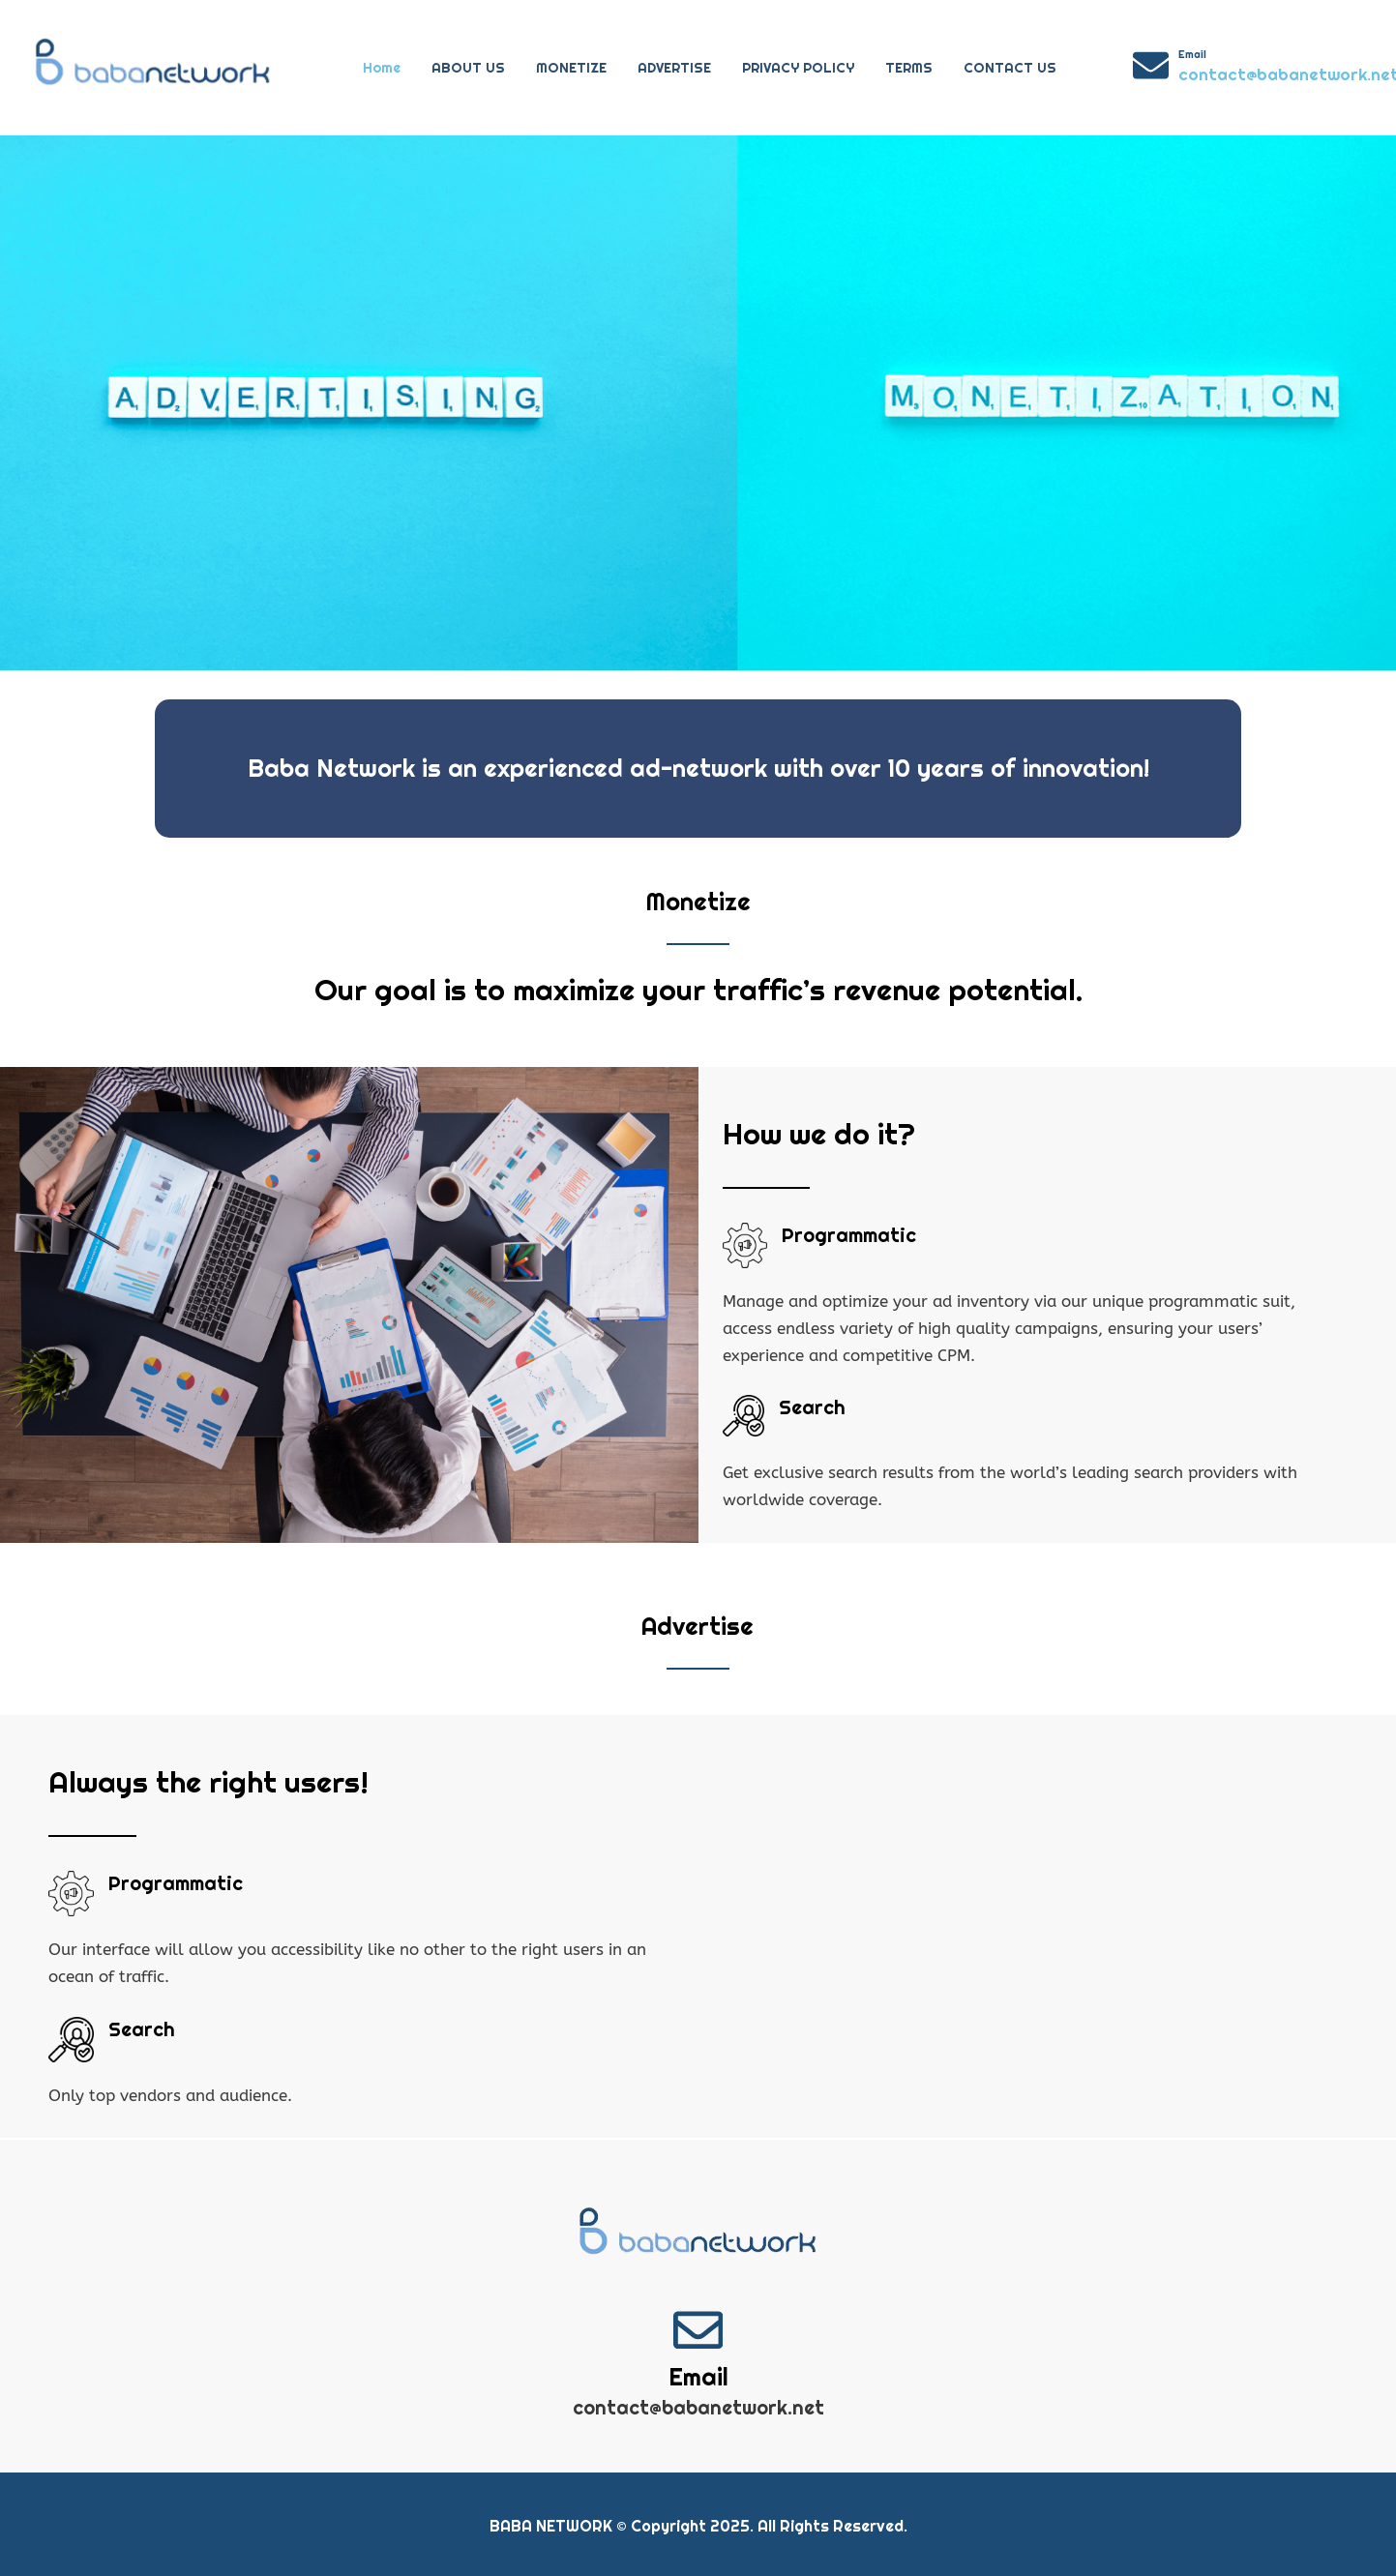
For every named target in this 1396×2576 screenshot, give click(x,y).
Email (1192, 54)
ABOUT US (468, 67)
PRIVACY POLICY (798, 67)
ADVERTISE (674, 67)
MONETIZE (571, 67)
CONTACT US (1010, 67)
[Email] (1151, 65)
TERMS (909, 67)
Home (382, 67)
